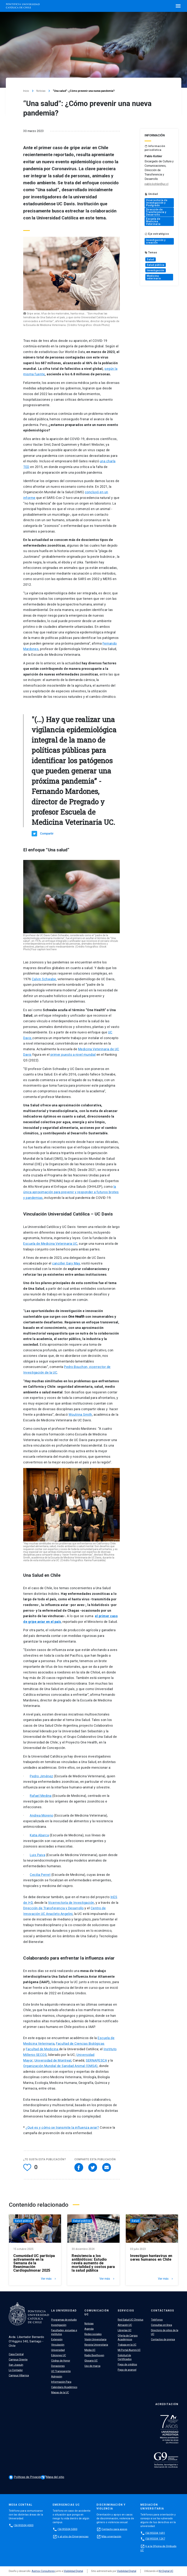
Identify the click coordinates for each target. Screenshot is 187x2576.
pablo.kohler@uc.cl (156, 184)
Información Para (61, 2381)
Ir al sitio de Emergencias (73, 2536)
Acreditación (166, 2404)
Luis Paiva (37, 1855)
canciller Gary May (66, 1263)
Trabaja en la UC (127, 2344)
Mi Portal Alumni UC (129, 2350)
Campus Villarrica (19, 2375)
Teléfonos (157, 2319)
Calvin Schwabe (44, 979)
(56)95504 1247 (155, 2538)
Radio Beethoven (94, 2355)
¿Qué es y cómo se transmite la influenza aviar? (62, 2127)
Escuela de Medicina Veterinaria (153, 221)
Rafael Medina (41, 1796)
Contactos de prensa (163, 2339)
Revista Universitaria (96, 2344)
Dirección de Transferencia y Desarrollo (53, 1908)
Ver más (49, 2278)
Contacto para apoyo (114, 2529)
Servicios (126, 2310)
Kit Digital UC (166, 2571)
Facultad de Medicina (42, 2049)
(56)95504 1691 (155, 2532)
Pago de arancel (127, 2369)
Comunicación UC (96, 2312)
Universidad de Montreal (52, 2060)
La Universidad (64, 2310)
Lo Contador (16, 2370)
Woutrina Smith (80, 1414)
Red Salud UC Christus (130, 2319)
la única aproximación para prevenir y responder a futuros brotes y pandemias (71, 1192)
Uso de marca (92, 2365)
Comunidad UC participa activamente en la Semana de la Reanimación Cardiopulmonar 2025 (34, 2263)
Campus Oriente (18, 2359)
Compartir (47, 833)
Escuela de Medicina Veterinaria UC (50, 1243)
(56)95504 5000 (67, 2529)
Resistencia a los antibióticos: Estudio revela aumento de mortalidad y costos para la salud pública (93, 2263)
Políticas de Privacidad (26, 2477)
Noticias (41, 90)
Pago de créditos (127, 2364)
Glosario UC (91, 2360)
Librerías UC (124, 2330)
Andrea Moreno (41, 1815)
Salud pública (155, 264)
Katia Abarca (39, 1835)
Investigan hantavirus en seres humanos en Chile (151, 2257)
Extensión (57, 2339)
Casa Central (16, 2354)
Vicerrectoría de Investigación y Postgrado (156, 203)
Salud (150, 259)
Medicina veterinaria (154, 277)
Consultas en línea (161, 2325)
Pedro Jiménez (41, 1776)
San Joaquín (16, 2364)
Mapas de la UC (60, 2392)
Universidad (58, 2350)
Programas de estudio (64, 2319)
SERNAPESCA (96, 2060)
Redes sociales (93, 2334)
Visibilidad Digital (73, 2571)
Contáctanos (162, 2310)
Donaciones (58, 2365)
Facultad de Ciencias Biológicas (80, 2043)
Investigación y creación (156, 241)
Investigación (155, 270)
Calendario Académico (64, 2387)
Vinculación (57, 2344)
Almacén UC (125, 2325)
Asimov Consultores (43, 2571)
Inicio (26, 90)
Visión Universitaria (95, 2339)
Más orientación (111, 2536)
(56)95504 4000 (23, 2525)
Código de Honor (60, 2360)
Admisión (56, 2376)
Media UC (89, 2350)
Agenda (89, 2328)
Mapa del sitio (52, 2477)
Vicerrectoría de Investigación (71, 1903)
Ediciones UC (58, 2355)
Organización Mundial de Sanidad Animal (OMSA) (60, 2066)
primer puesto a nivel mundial (73, 1054)
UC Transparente (61, 2371)
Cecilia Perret (40, 1875)
